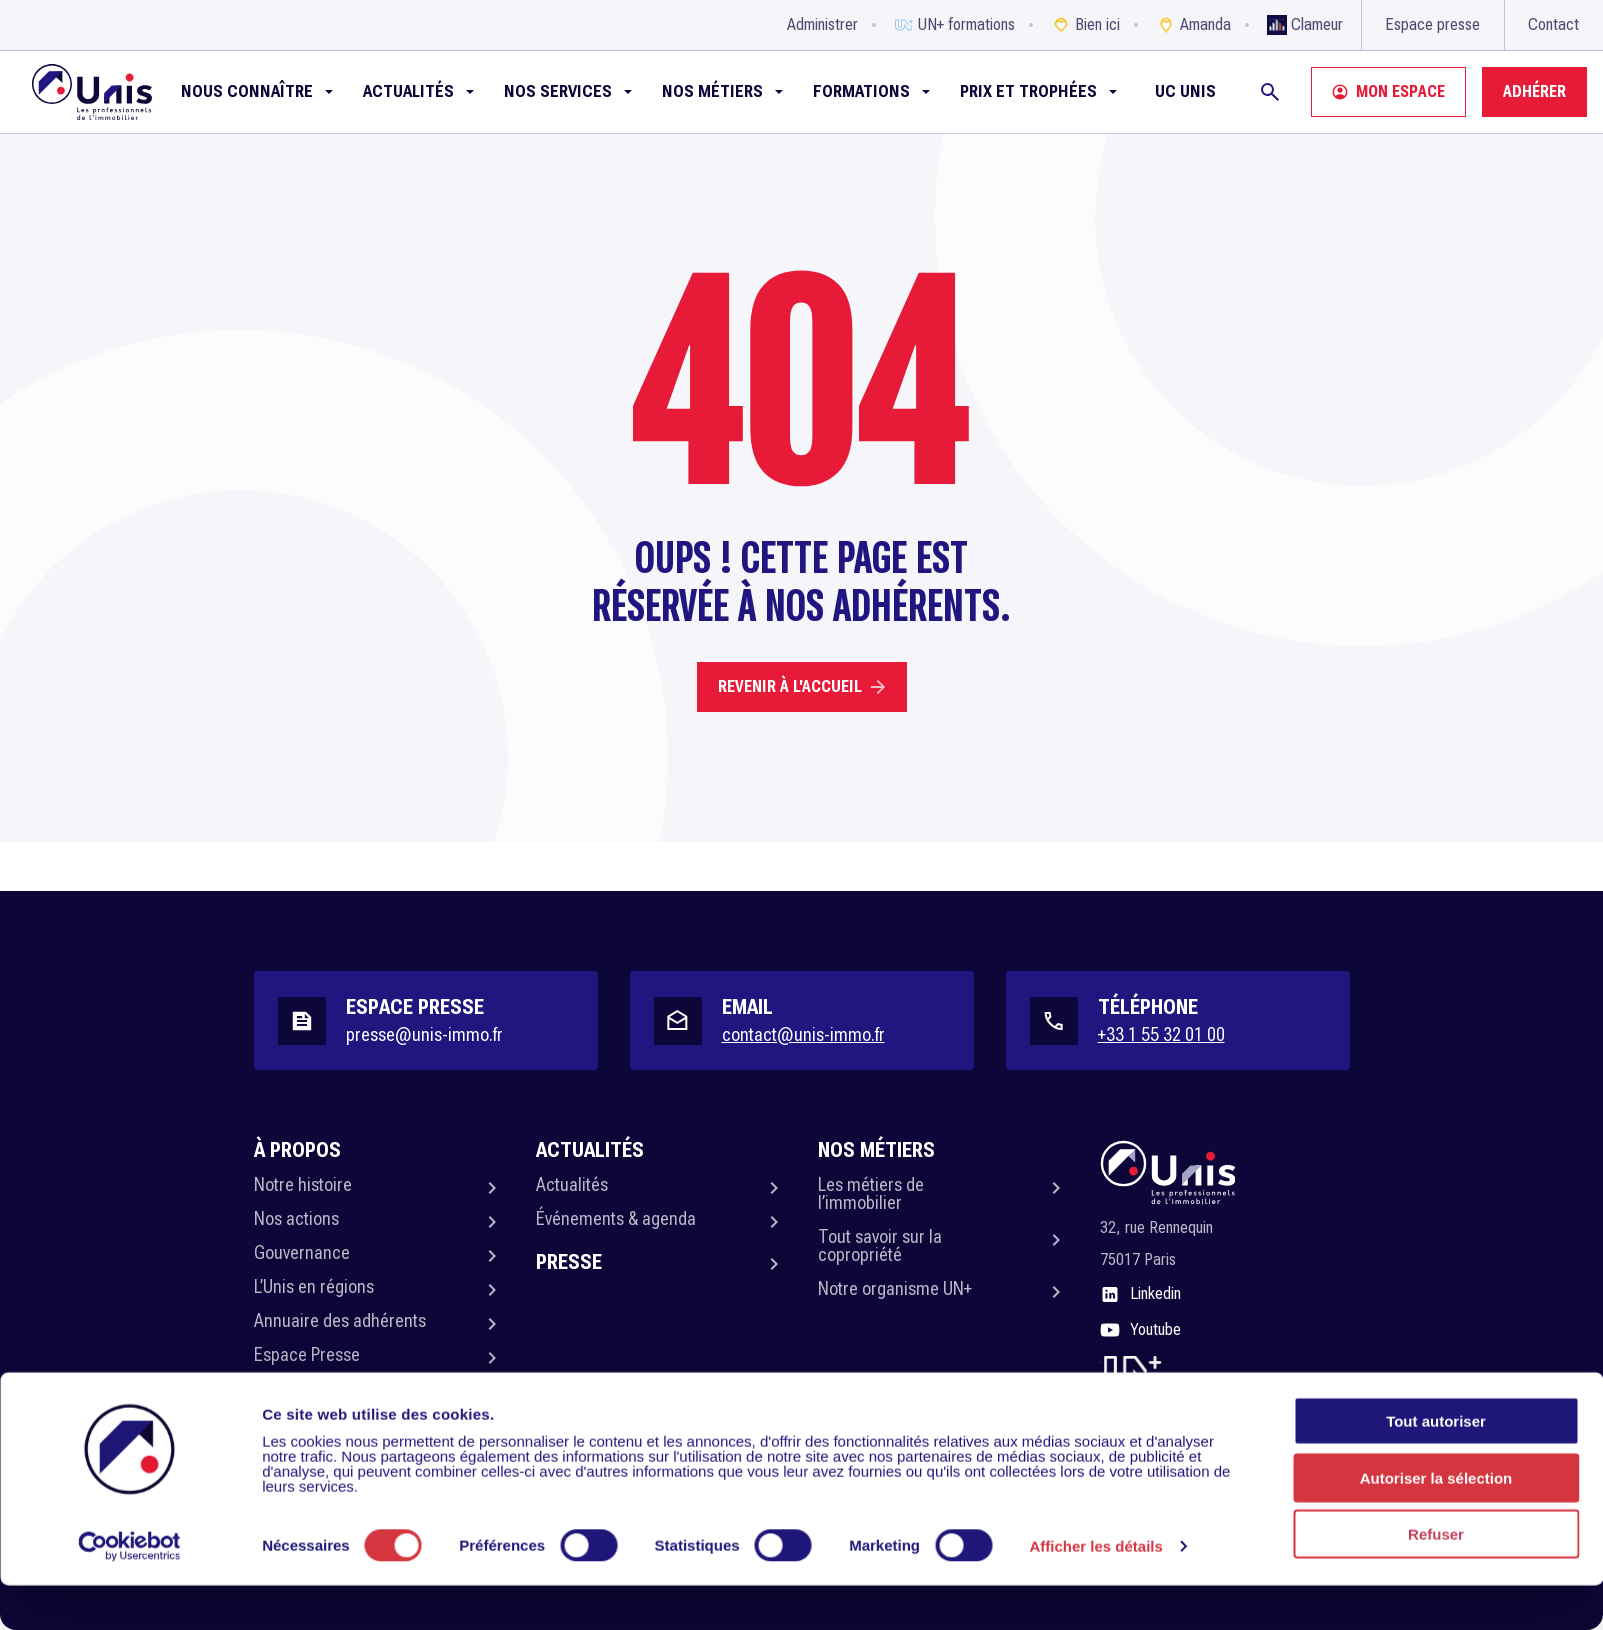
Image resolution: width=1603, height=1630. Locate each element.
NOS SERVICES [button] (558, 91)
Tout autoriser (1436, 1465)
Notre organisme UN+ (895, 1288)
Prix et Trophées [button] (1028, 91)
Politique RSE (301, 1388)
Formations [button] (861, 91)
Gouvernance (302, 1252)
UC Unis (1185, 91)
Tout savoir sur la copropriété (880, 1245)
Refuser (1436, 1578)
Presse (569, 1262)
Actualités (572, 1184)
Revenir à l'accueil (802, 686)
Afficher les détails (1096, 1591)
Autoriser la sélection (1436, 1522)
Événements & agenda (616, 1218)
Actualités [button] (408, 91)
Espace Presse (307, 1354)
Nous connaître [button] (247, 91)
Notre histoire (303, 1184)
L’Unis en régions (314, 1286)
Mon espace (1388, 91)
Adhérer (1534, 91)
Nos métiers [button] (712, 91)
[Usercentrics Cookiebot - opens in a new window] (129, 1591)
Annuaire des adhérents (340, 1320)
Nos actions (296, 1218)
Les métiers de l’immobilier (871, 1193)
